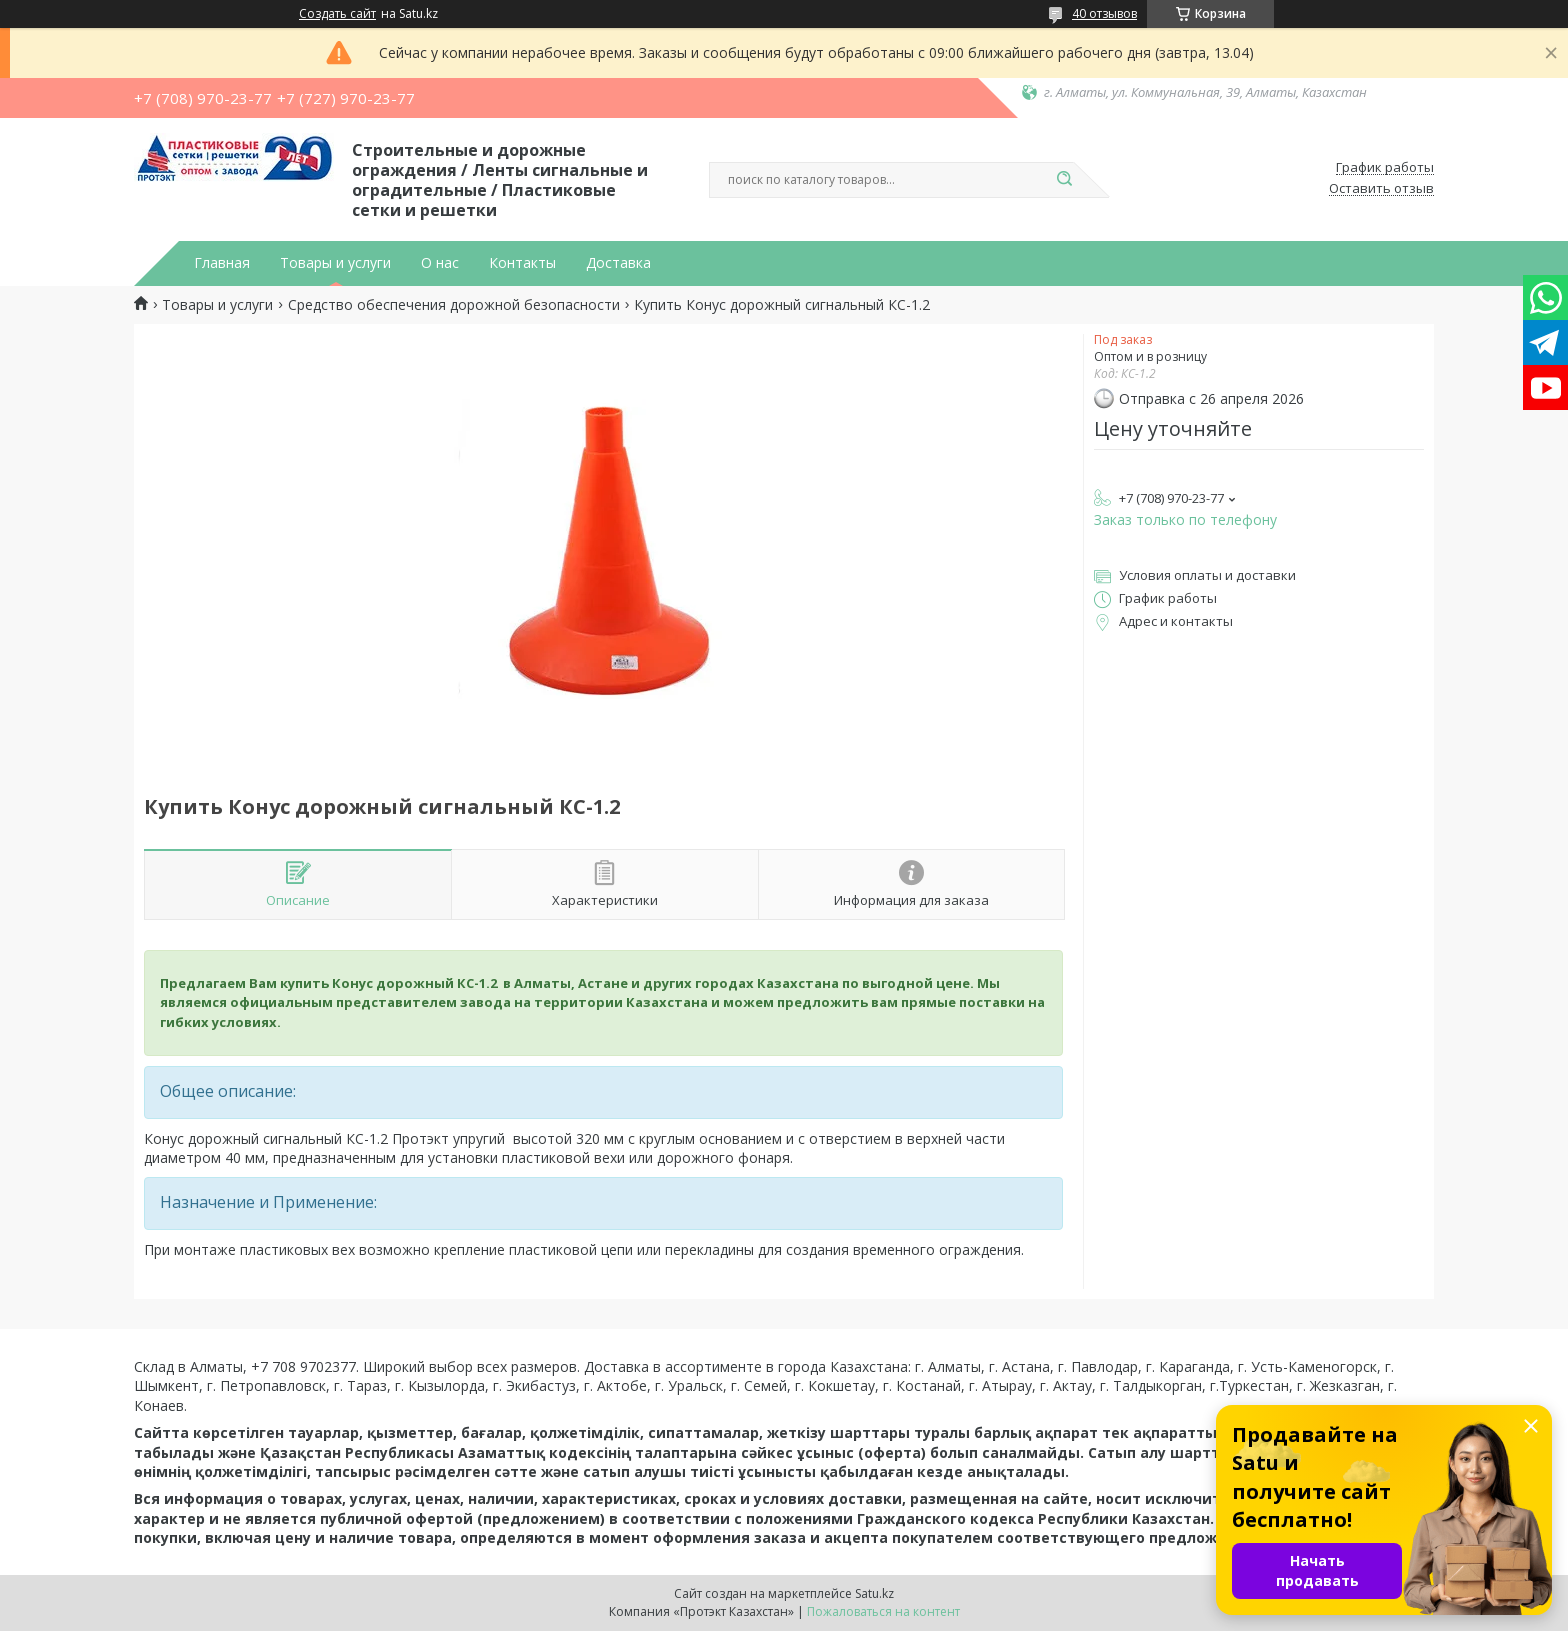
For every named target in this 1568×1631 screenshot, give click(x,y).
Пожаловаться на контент (883, 1611)
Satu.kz (874, 1593)
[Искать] (1064, 180)
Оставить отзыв (1381, 189)
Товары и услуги (335, 263)
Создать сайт (337, 14)
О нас (440, 263)
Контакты (522, 263)
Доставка (618, 263)
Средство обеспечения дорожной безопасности (454, 305)
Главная (222, 263)
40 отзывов (1104, 13)
